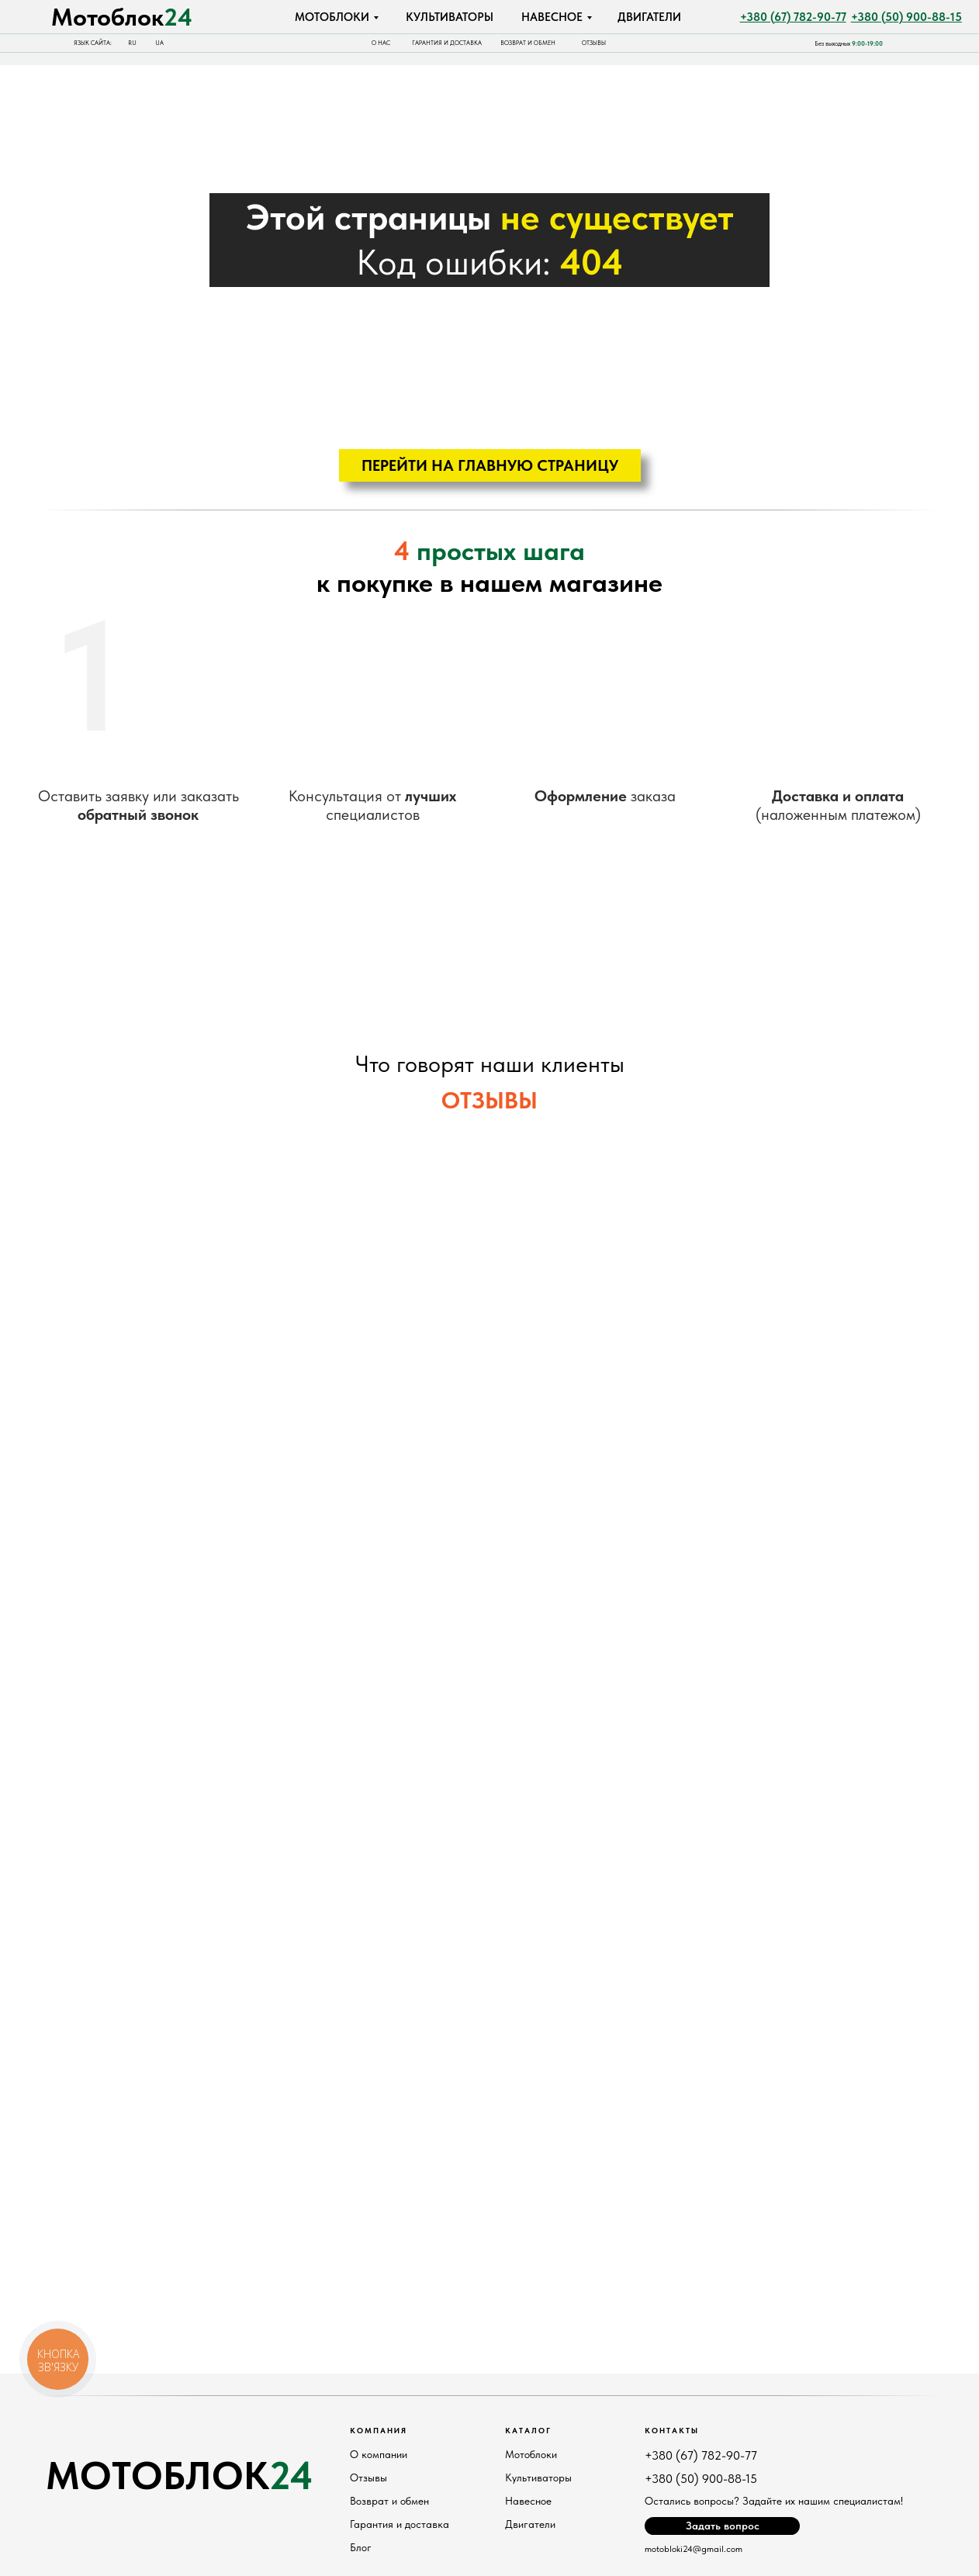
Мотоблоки (531, 2454)
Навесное (528, 2501)
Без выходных (849, 43)
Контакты (672, 2430)
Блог (361, 2547)
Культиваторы (538, 2477)
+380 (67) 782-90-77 (701, 2455)
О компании (378, 2454)
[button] (722, 2526)
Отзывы (368, 2477)
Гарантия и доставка (399, 2524)
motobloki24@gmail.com (693, 2548)
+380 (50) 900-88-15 (701, 2478)
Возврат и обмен (389, 2501)
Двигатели (530, 2524)
